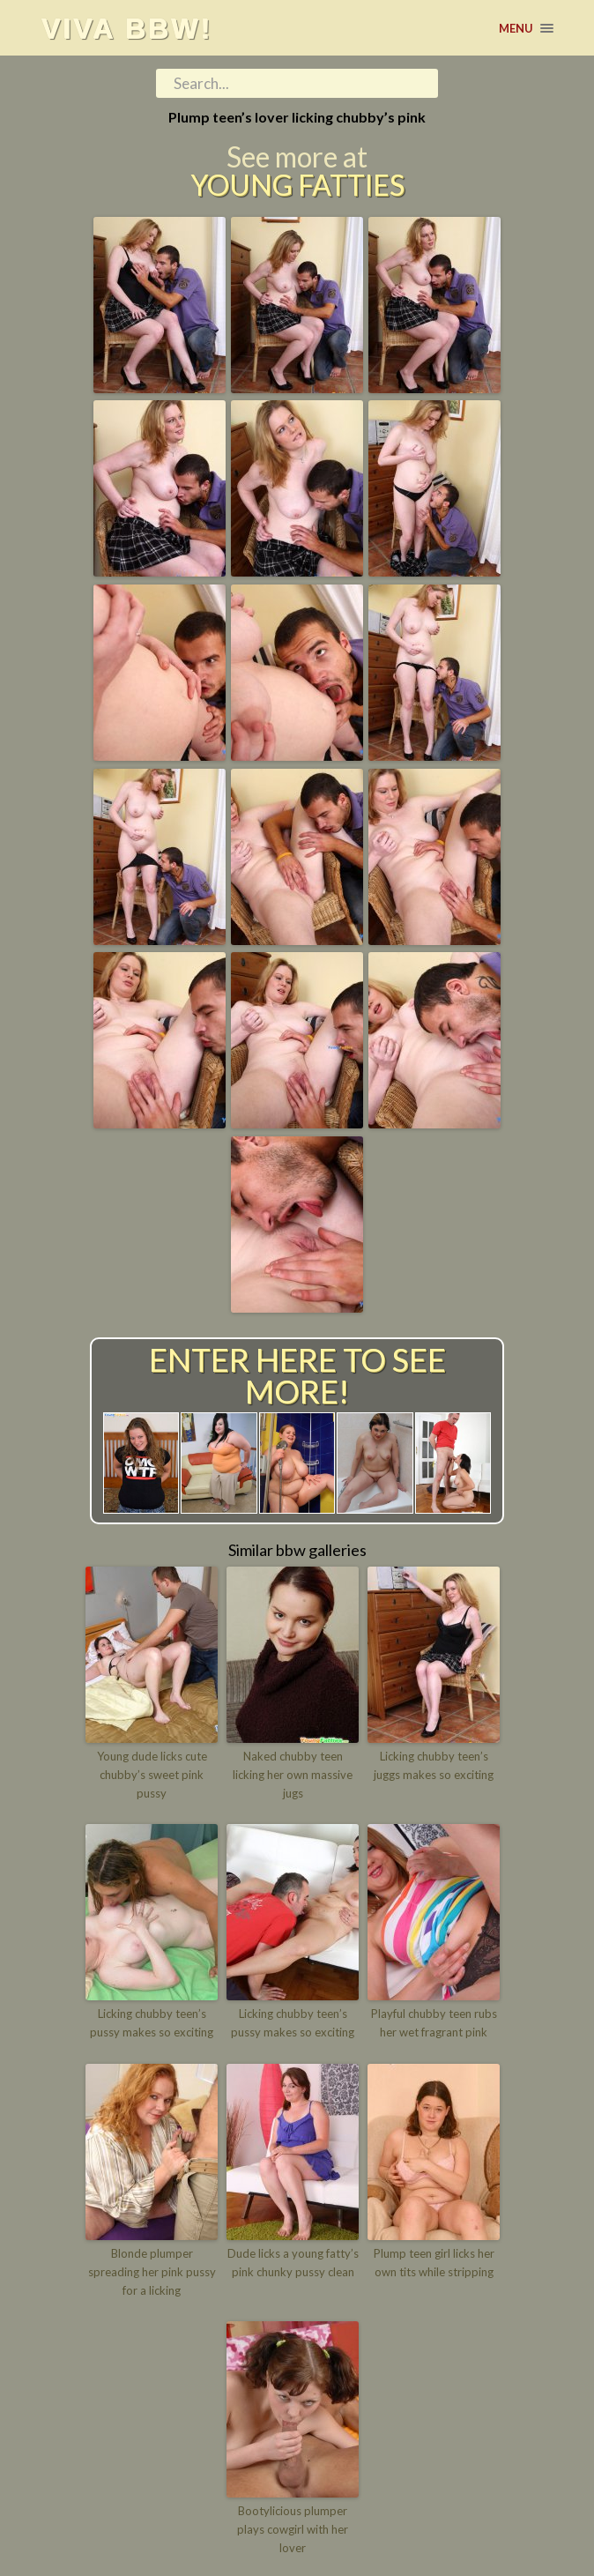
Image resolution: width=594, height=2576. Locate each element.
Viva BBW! (126, 28)
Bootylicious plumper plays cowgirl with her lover (292, 2529)
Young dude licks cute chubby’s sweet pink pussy (152, 1774)
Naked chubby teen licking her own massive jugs (293, 1774)
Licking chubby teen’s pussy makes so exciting (151, 2022)
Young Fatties (297, 185)
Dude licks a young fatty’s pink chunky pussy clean (293, 2262)
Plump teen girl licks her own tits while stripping (434, 2262)
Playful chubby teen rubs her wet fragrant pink (434, 2022)
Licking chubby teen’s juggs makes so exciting (434, 1765)
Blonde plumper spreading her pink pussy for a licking (152, 2271)
